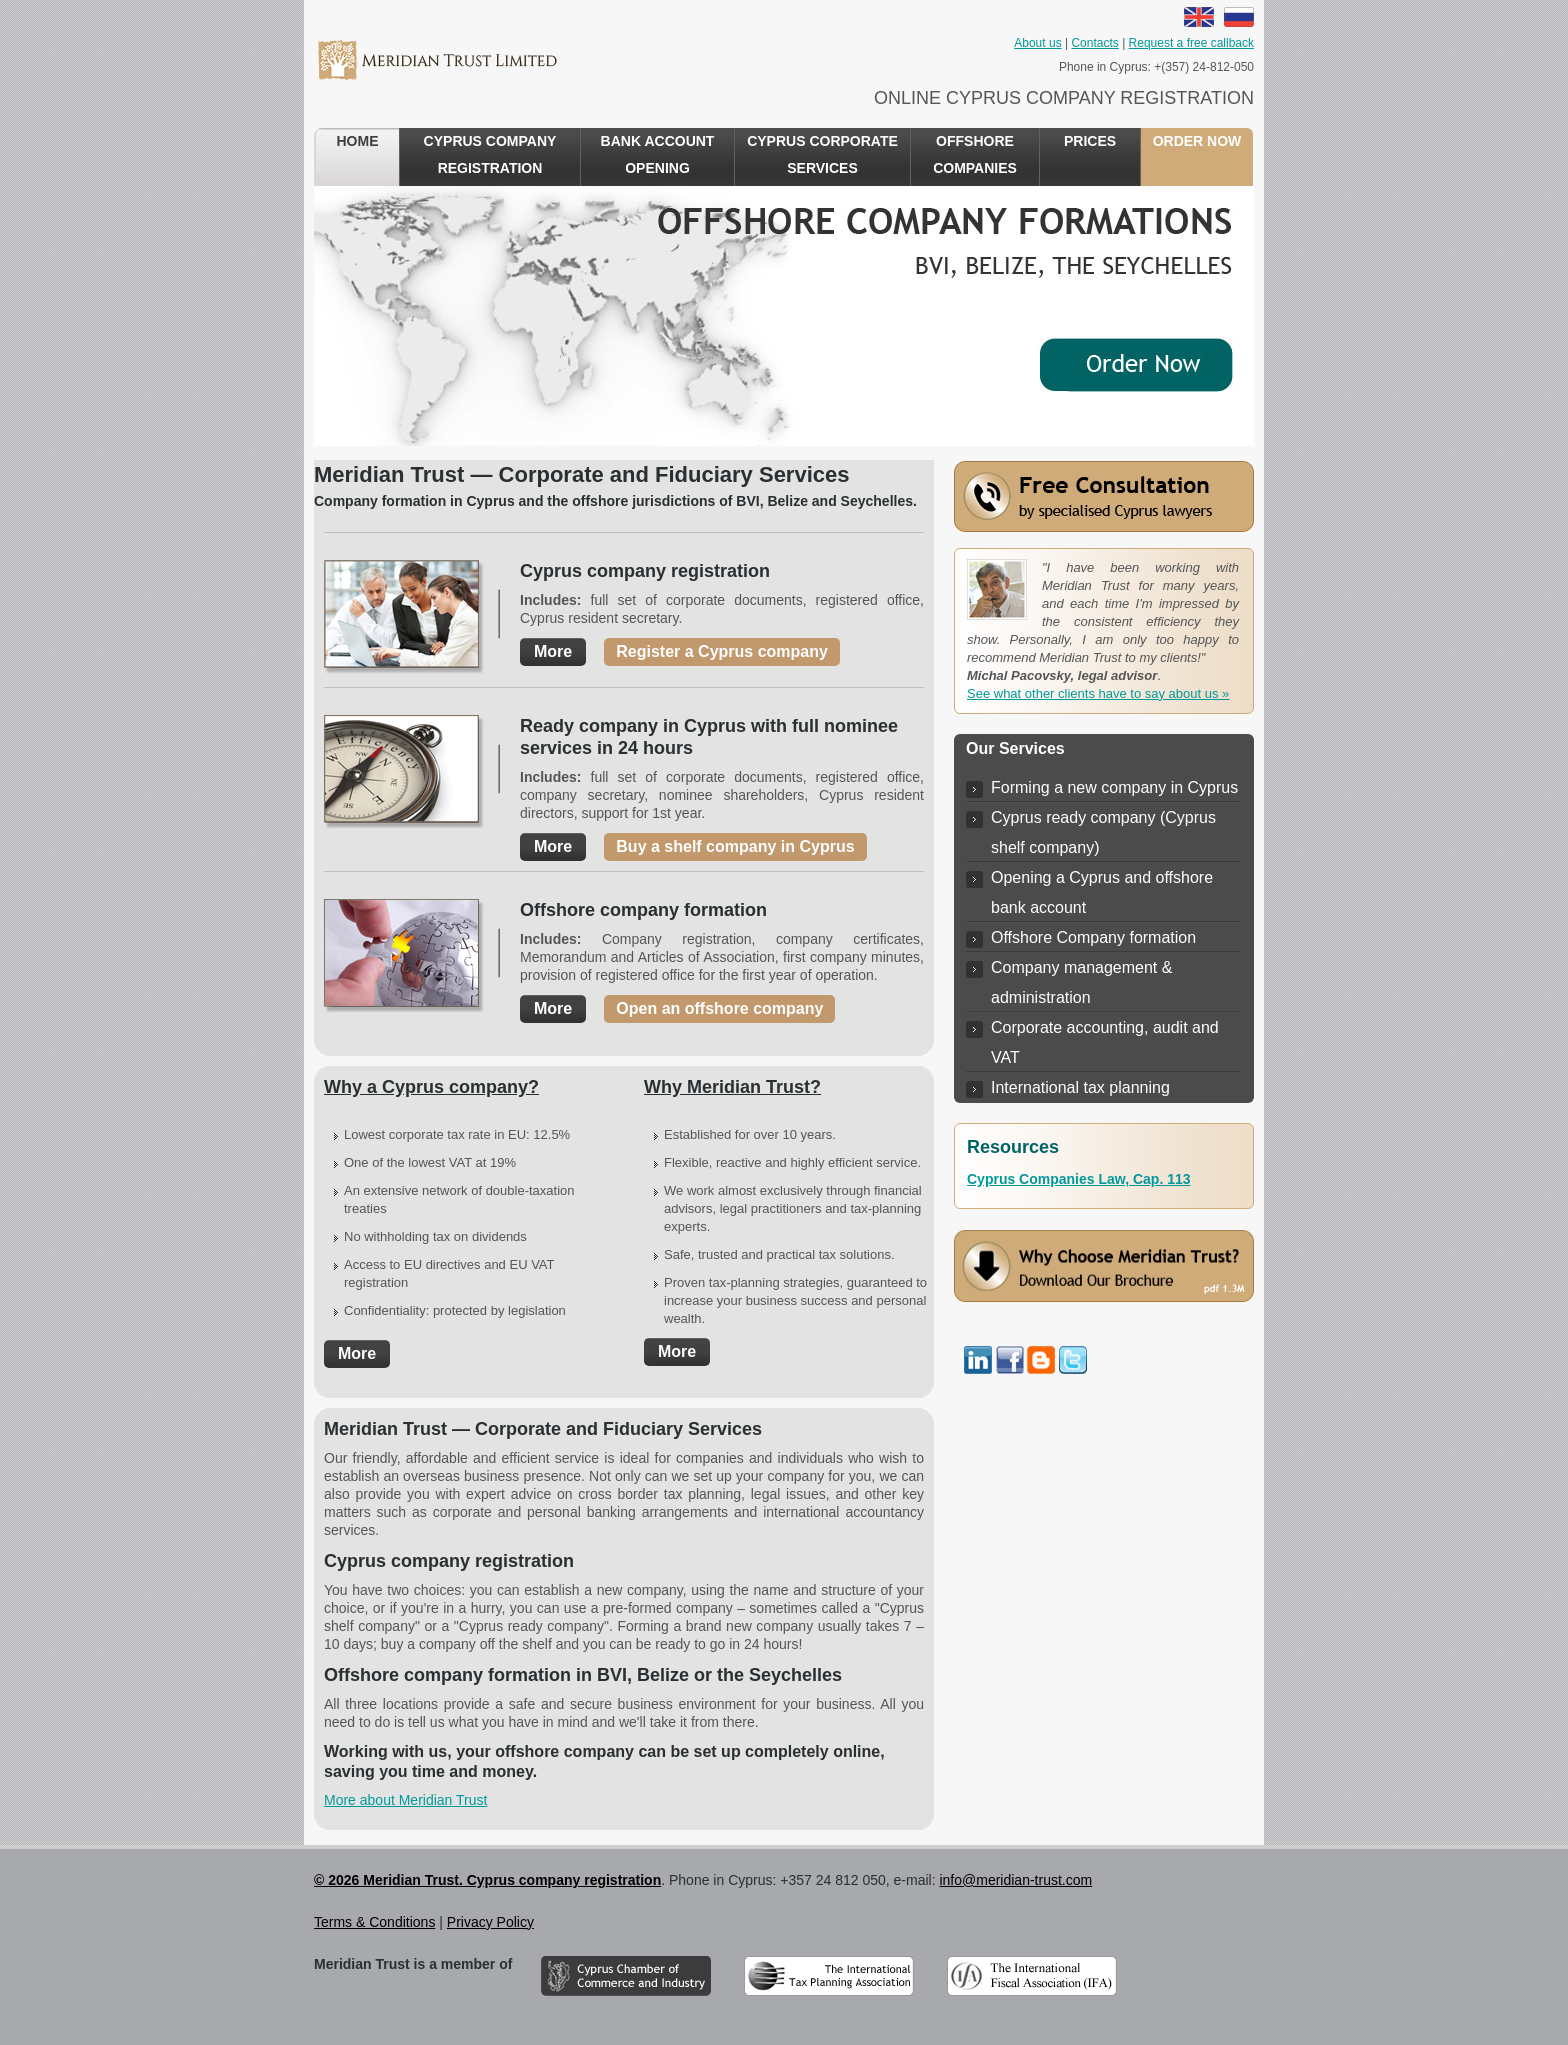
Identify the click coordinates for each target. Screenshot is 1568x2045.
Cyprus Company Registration (490, 154)
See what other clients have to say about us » (1098, 693)
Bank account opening (658, 154)
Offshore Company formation (1093, 937)
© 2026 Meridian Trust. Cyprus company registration (487, 1880)
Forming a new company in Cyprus (1114, 787)
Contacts (1094, 43)
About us (1037, 43)
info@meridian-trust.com (1015, 1880)
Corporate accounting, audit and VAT (1105, 1042)
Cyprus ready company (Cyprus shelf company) (1103, 832)
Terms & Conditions (374, 1922)
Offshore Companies (975, 154)
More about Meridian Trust (405, 1800)
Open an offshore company (719, 1008)
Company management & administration (1081, 982)
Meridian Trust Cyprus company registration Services (436, 60)
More (553, 651)
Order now (1197, 141)
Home (358, 141)
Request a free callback (1191, 43)
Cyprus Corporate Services (822, 154)
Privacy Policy (490, 1922)
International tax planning (1080, 1087)
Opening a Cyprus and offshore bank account (1102, 892)
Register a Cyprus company (722, 651)
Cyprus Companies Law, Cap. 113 (1079, 1179)
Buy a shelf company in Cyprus (735, 846)
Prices (1090, 141)
